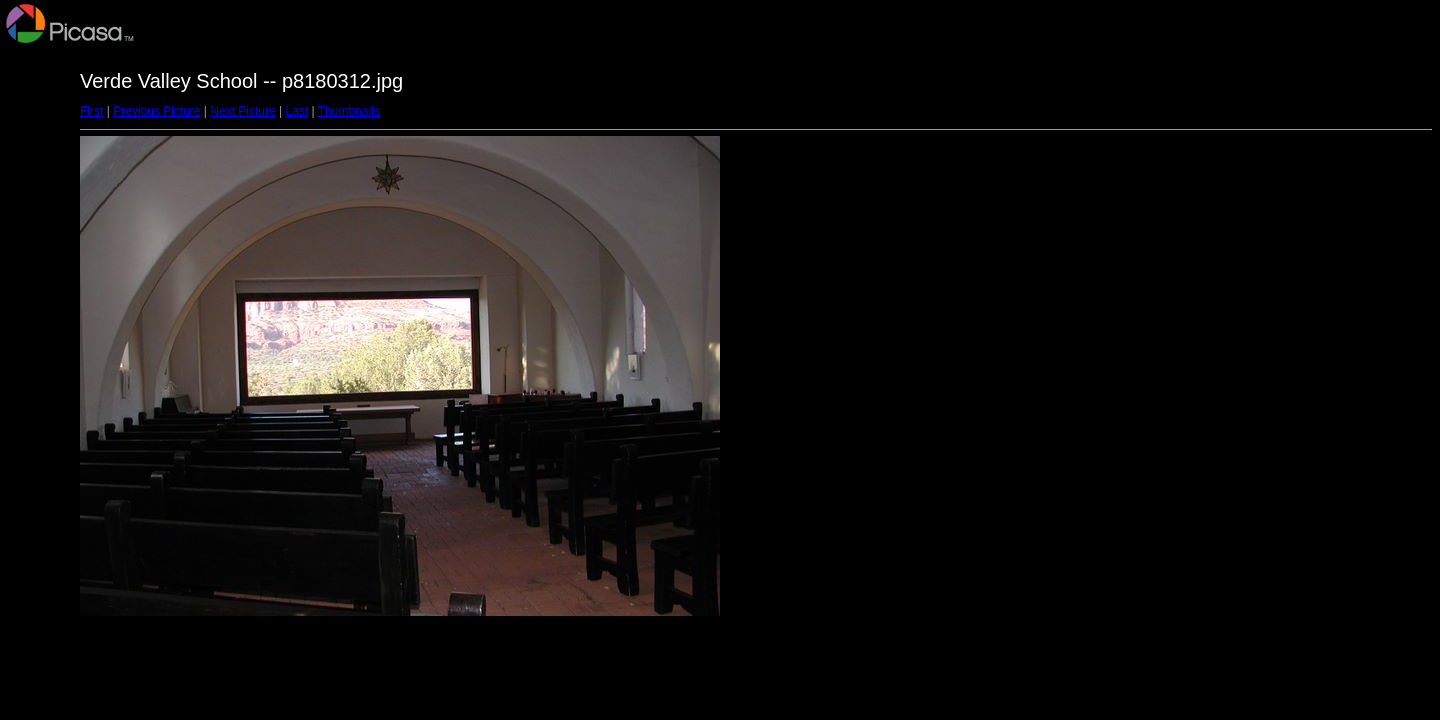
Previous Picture (156, 111)
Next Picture (242, 111)
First (91, 111)
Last (296, 111)
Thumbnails (349, 111)
